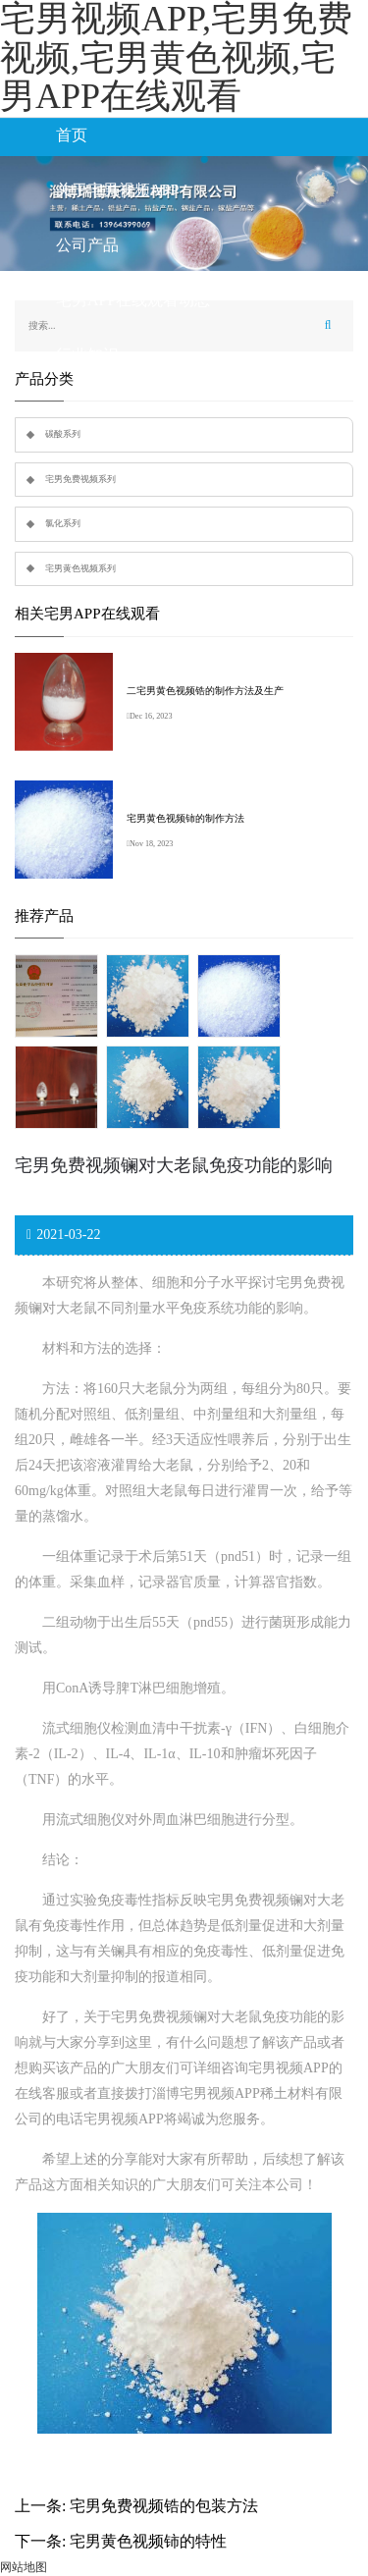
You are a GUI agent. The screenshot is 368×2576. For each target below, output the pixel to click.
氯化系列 (62, 523)
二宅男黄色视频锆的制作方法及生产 (205, 690)
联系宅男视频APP (117, 410)
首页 (71, 135)
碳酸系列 (62, 434)
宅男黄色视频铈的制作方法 (185, 818)
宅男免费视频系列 (80, 479)
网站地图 (23, 2567)
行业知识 (87, 355)
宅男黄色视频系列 (80, 568)
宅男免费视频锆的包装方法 (164, 2505)
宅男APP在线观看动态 (133, 300)
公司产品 (87, 245)
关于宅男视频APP (117, 190)
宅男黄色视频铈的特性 (148, 2541)
